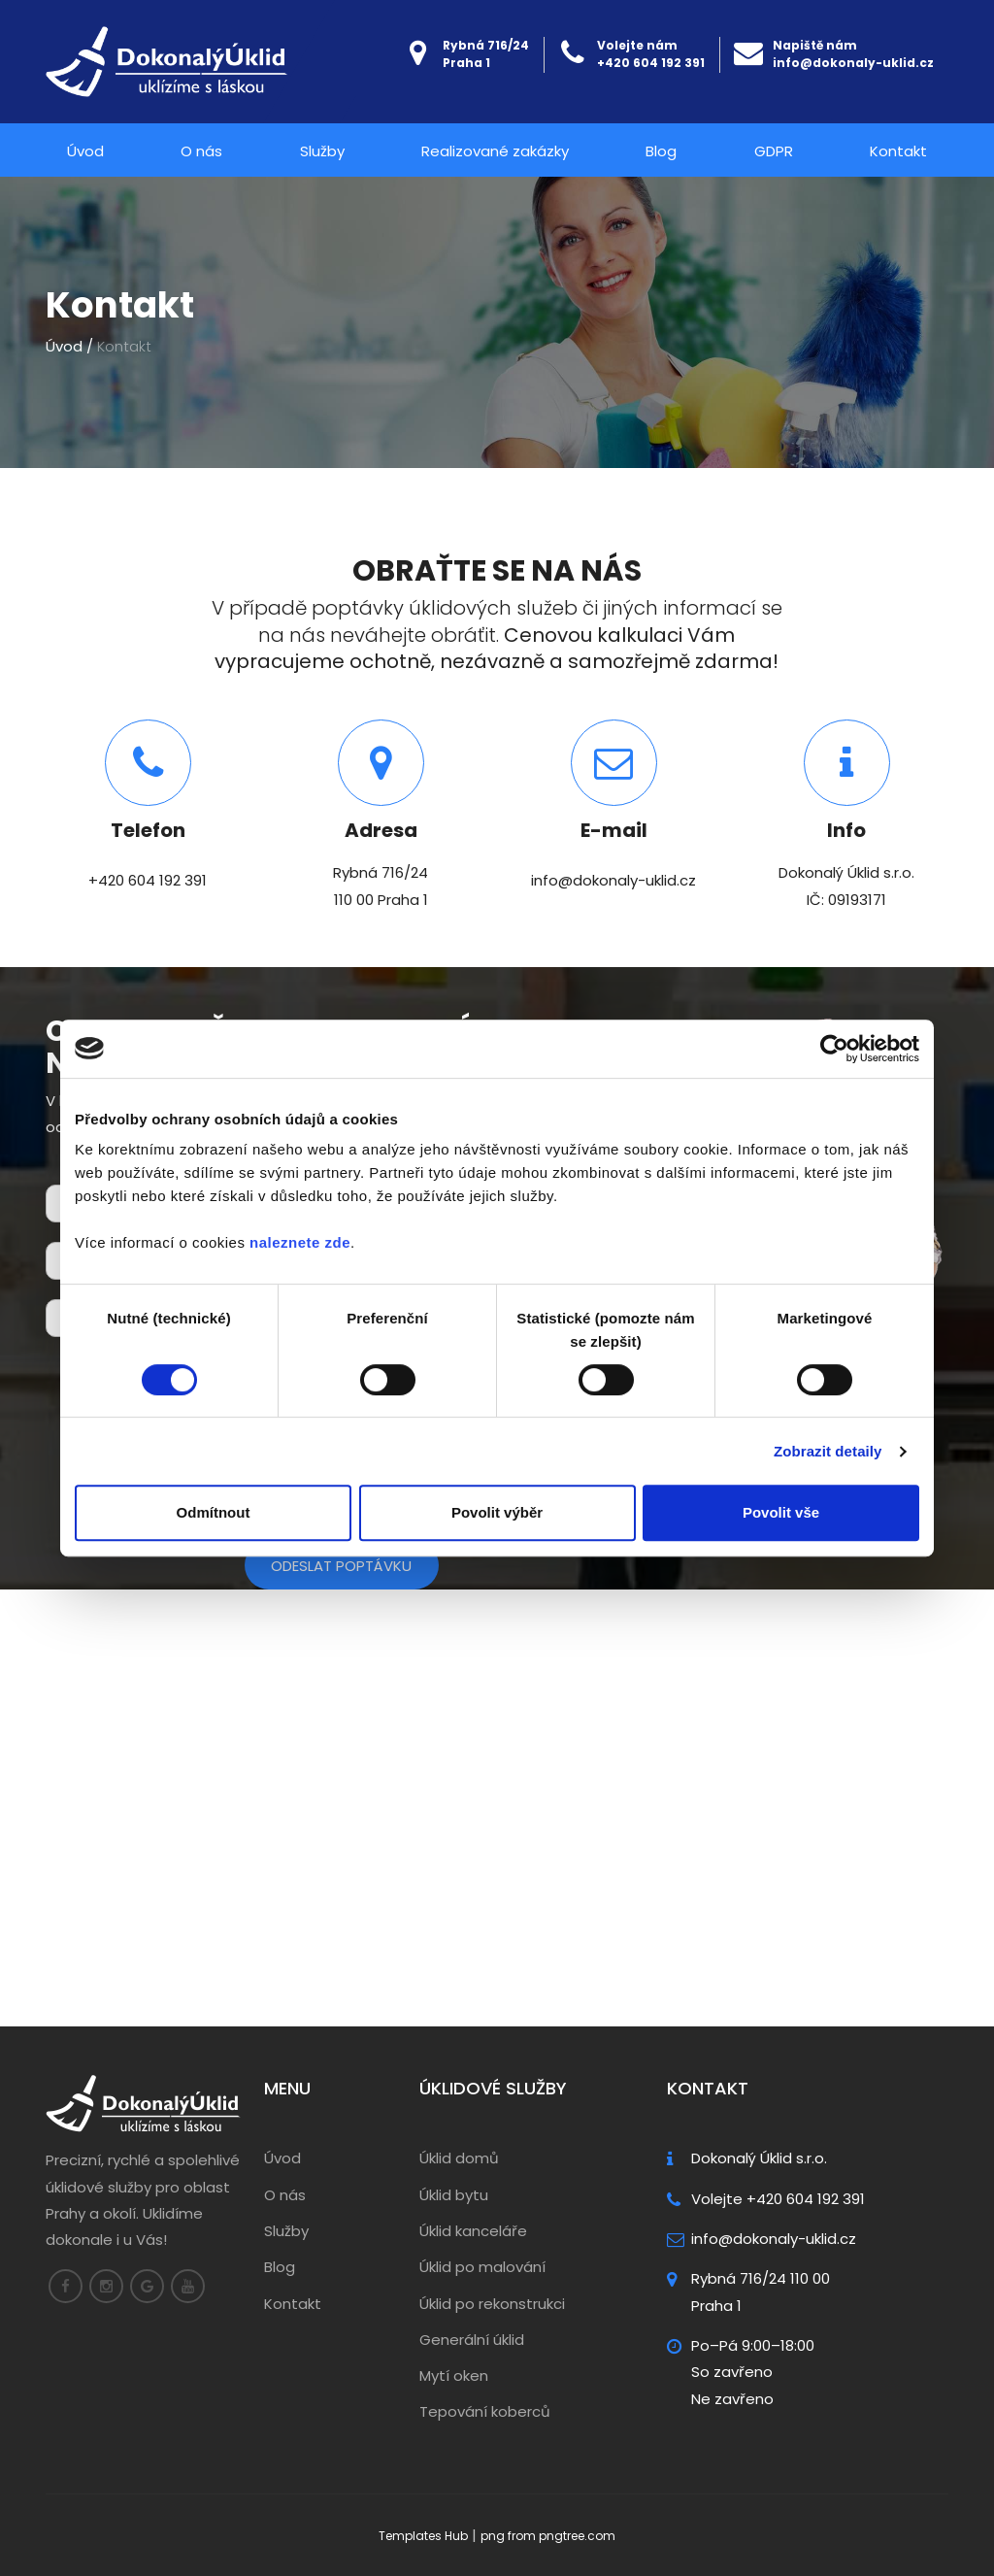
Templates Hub (423, 2535)
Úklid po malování (482, 2267)
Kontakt (898, 151)
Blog (661, 151)
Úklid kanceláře (473, 2231)
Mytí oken (453, 2375)
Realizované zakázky (495, 151)
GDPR (773, 151)
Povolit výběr (497, 1512)
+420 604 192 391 (651, 62)
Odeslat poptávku (341, 1566)
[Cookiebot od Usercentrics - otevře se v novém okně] (834, 1048)
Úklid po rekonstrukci (492, 2303)
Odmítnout (213, 1512)
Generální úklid (471, 2339)
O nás (201, 151)
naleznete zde (299, 1242)
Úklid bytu (453, 2195)
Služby (322, 151)
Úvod (85, 151)
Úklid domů (459, 2158)
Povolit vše (781, 1512)
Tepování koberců (484, 2412)
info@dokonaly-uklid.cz (853, 62)
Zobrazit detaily (828, 1451)
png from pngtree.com (547, 2535)
